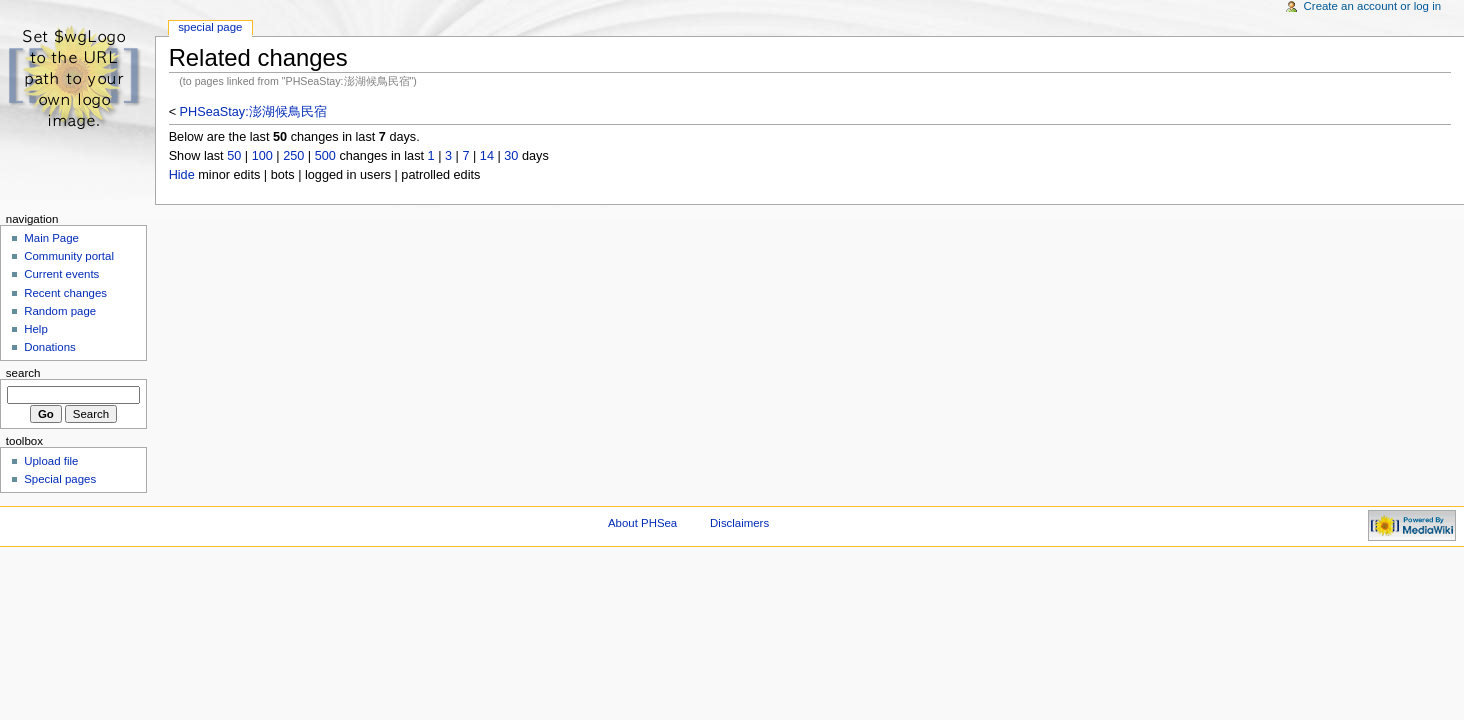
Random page (60, 311)
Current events (61, 274)
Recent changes (65, 293)
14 (487, 156)
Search (23, 373)
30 (511, 156)
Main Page (51, 238)
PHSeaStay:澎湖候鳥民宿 (253, 112)
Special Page (210, 27)
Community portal (69, 256)
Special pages (60, 479)
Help (36, 329)
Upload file (51, 461)
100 (262, 156)
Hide (182, 175)
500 (325, 156)
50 (234, 156)
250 (293, 156)
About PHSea (642, 523)
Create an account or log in (1373, 6)
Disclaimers (739, 523)
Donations (50, 347)
